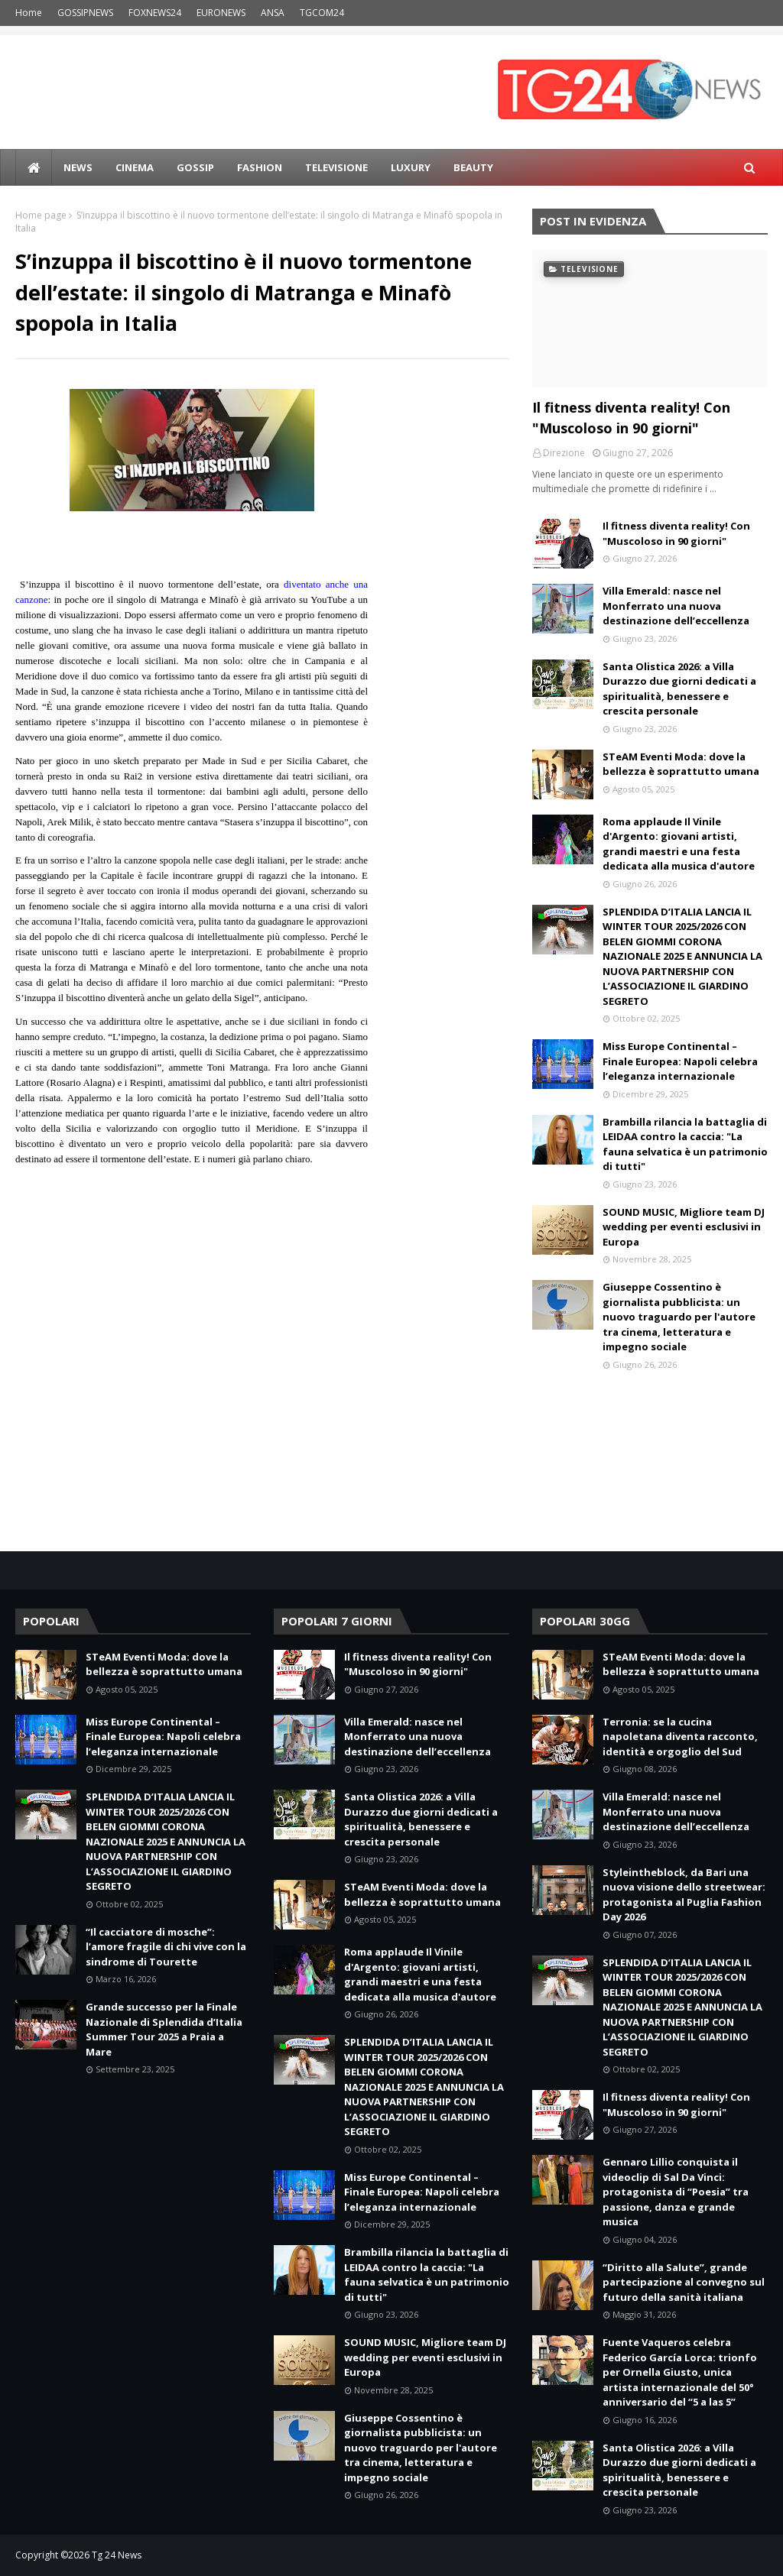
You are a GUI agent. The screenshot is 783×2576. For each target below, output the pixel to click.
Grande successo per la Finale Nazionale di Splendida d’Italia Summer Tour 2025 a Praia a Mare (164, 2029)
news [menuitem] (78, 167)
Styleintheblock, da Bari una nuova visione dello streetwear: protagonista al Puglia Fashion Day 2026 (684, 1894)
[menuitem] (33, 167)
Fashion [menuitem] (259, 167)
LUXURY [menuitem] (410, 167)
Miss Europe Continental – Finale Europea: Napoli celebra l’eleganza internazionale (680, 1061)
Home (28, 12)
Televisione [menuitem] (336, 167)
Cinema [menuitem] (134, 167)
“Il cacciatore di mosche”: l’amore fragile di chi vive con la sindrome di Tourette (166, 1946)
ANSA (272, 12)
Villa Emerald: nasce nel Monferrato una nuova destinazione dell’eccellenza (676, 605)
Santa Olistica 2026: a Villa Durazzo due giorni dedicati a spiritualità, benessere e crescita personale (679, 688)
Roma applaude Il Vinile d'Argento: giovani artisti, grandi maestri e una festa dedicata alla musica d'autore (679, 844)
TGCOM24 (322, 12)
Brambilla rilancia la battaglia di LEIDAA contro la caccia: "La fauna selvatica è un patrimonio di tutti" (685, 1144)
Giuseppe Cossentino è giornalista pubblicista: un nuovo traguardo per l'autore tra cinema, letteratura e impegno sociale (679, 1316)
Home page (41, 215)
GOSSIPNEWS (85, 12)
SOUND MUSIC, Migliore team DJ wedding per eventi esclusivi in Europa (684, 1227)
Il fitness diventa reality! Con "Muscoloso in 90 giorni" (631, 417)
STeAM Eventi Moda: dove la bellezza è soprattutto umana (681, 764)
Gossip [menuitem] (195, 167)
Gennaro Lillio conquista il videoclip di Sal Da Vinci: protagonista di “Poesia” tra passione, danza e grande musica (676, 2191)
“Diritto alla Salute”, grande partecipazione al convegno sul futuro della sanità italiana (684, 2282)
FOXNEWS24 (154, 12)
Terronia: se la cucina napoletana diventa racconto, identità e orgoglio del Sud (680, 1736)
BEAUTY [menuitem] (473, 167)
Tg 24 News (116, 2554)
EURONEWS (221, 12)
